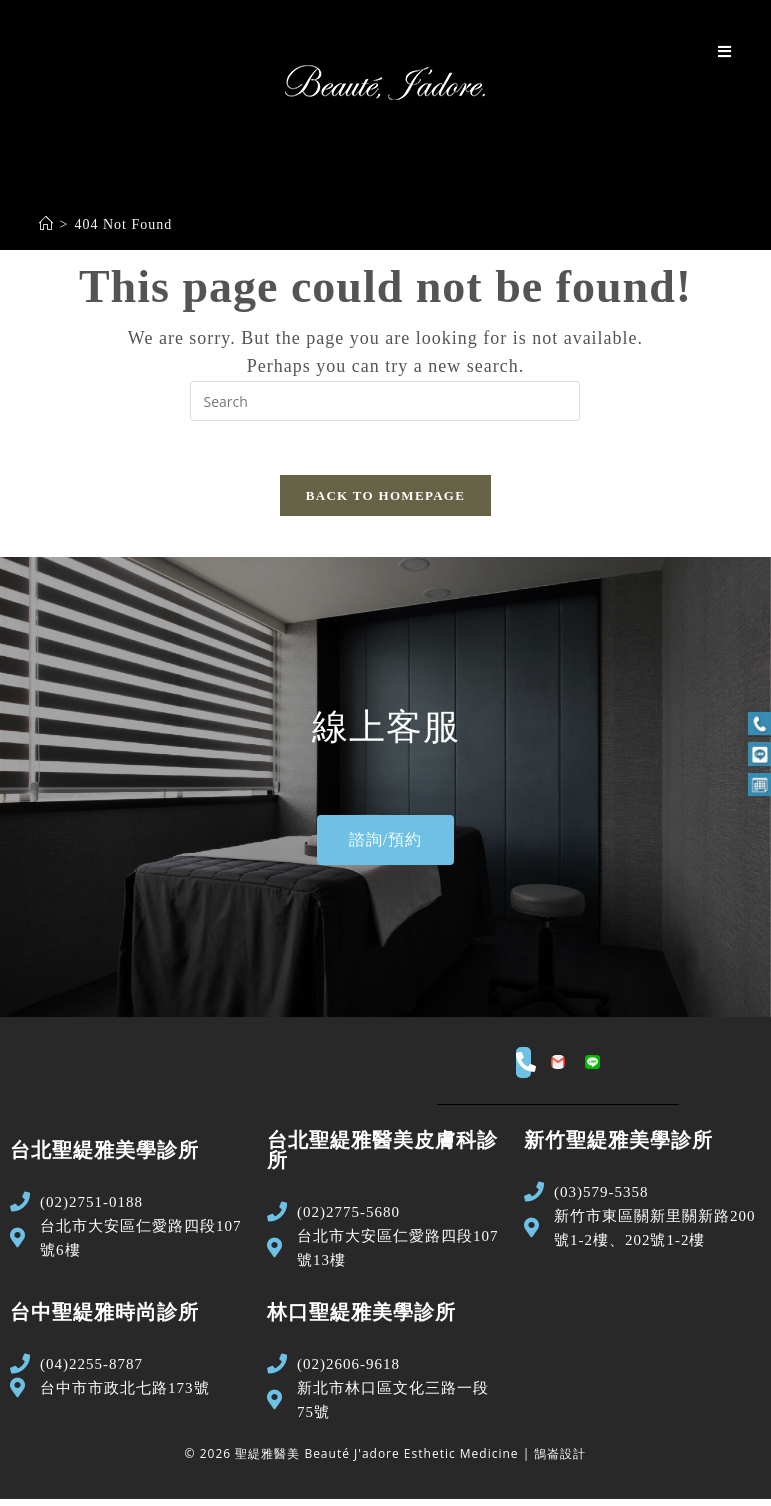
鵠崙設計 (560, 1461)
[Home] (46, 224)
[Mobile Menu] (725, 52)
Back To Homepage (385, 502)
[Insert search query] (385, 401)
